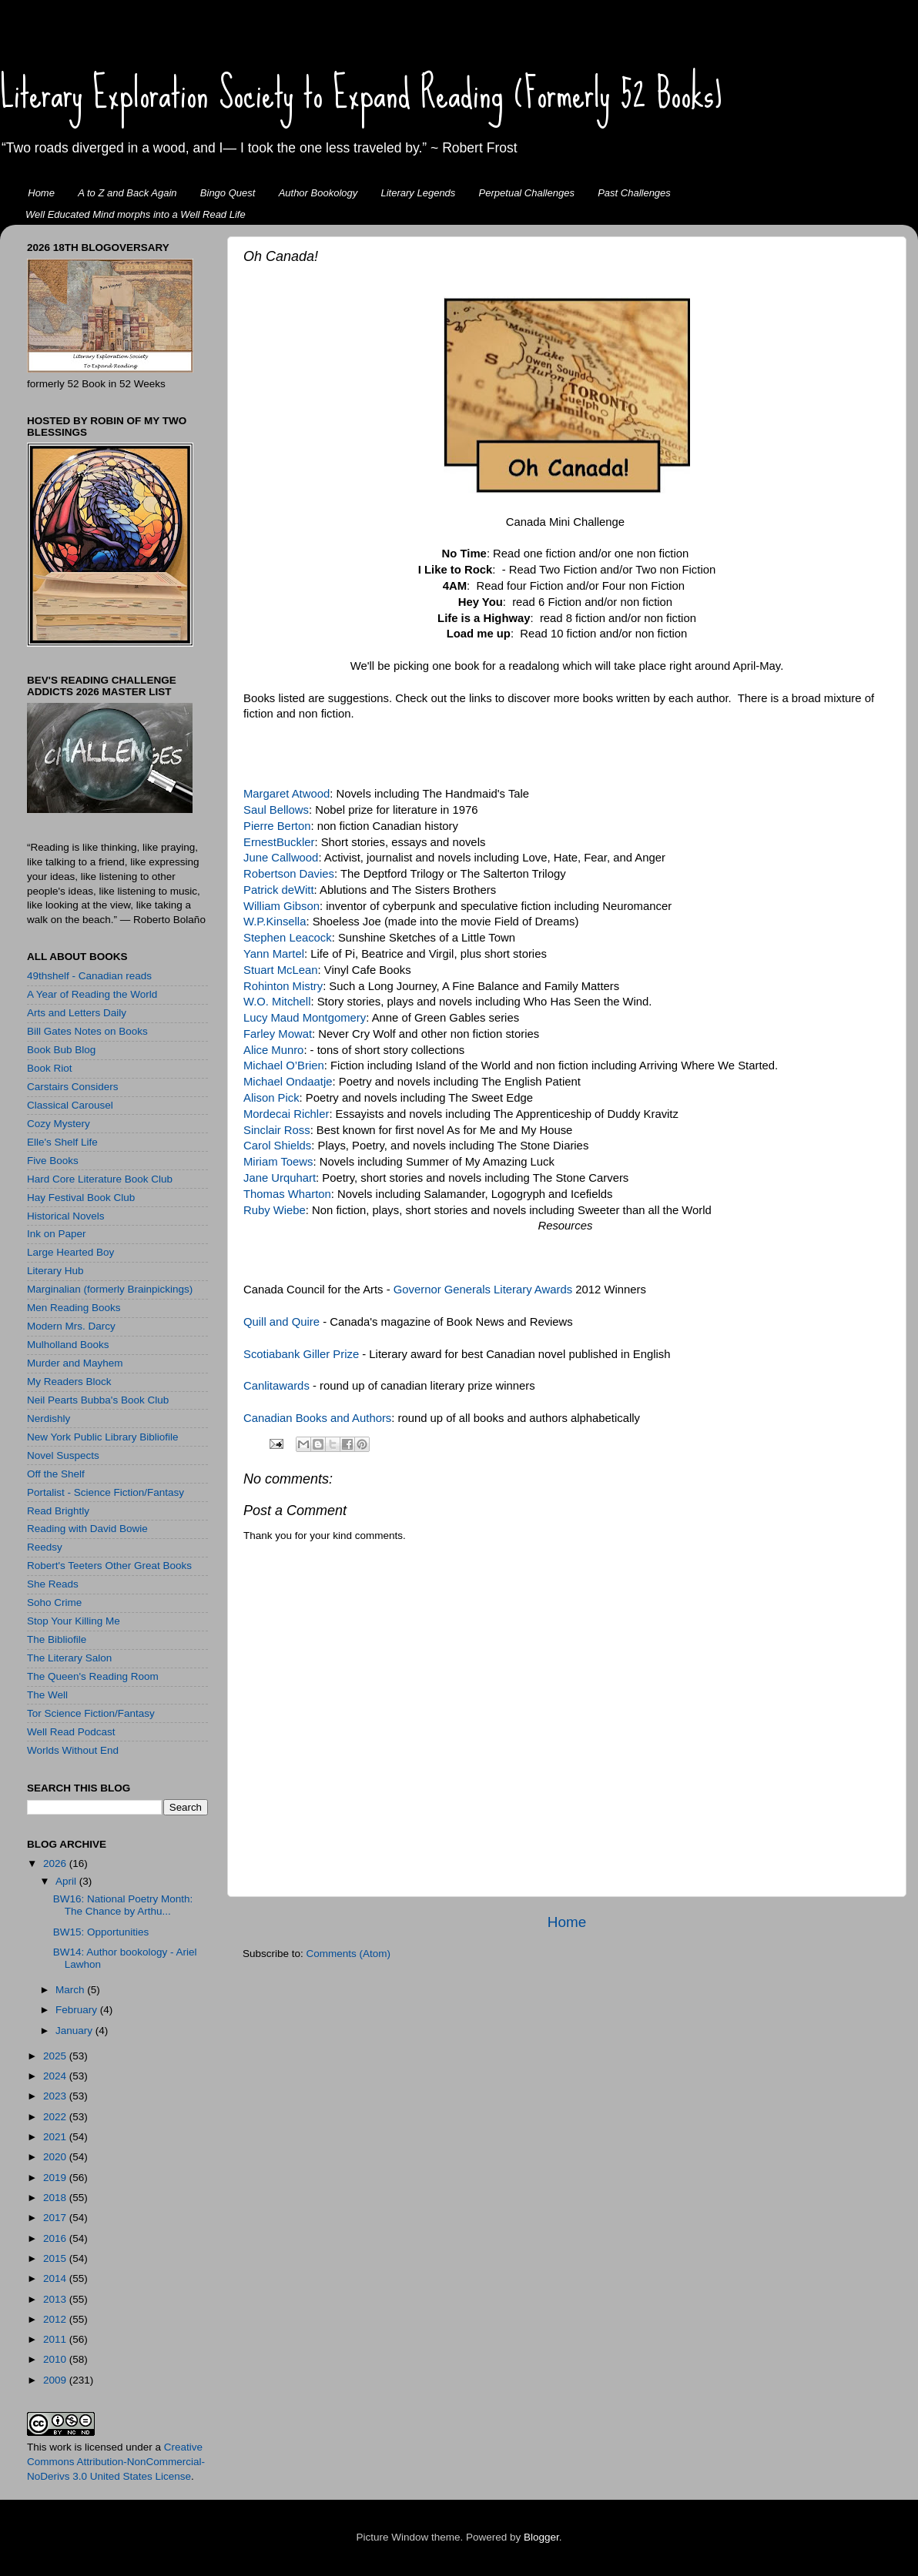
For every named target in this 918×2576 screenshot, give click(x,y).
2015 (56, 2258)
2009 (56, 2380)
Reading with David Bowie (87, 1528)
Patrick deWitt (278, 890)
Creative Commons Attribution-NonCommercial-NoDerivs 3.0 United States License (116, 2461)
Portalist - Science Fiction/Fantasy (105, 1492)
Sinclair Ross (276, 1130)
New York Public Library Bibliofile (103, 1437)
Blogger (541, 2537)
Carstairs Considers (73, 1086)
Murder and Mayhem (75, 1363)
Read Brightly (58, 1511)
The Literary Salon (69, 1658)
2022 (56, 2117)
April (67, 1881)
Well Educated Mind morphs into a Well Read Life (135, 214)
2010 (56, 2359)
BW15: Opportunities (101, 1932)
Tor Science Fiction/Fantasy (91, 1713)
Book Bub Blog (61, 1049)
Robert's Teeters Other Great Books (109, 1565)
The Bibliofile (56, 1639)
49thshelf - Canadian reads (89, 976)
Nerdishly (48, 1418)
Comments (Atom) (349, 1953)
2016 (56, 2238)
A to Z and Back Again (127, 193)
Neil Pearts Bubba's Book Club (98, 1400)
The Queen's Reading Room (93, 1676)
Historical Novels (66, 1216)
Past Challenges (634, 193)
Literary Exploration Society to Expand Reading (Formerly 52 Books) (361, 93)
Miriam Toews (278, 1162)
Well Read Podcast (71, 1732)
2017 (56, 2217)
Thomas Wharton (287, 1194)
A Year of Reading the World (92, 994)
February (77, 2010)
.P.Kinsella (279, 921)
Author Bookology (318, 193)
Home (41, 193)
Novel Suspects (63, 1455)
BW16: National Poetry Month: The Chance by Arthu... (123, 1905)
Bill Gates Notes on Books (87, 1031)
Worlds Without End (73, 1750)
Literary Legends (418, 193)
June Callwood (280, 857)
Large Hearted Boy (70, 1252)
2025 (56, 2056)
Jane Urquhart (279, 1178)
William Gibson (281, 906)
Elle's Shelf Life (62, 1142)
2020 (56, 2157)
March (71, 1990)
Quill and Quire (281, 1322)
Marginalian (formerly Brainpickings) (110, 1289)
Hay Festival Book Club (81, 1197)
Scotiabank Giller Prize (301, 1354)
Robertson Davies (288, 874)
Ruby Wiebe (274, 1210)
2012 (56, 2319)
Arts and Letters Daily (76, 1013)
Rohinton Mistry (283, 986)
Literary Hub (55, 1270)
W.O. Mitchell (276, 1001)
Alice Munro (273, 1050)
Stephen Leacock (287, 938)
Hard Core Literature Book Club (100, 1179)
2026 (56, 1863)
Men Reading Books (74, 1307)
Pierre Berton (276, 826)
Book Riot (49, 1068)
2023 (56, 2096)
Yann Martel (273, 954)
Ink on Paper (56, 1233)
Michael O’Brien (283, 1065)
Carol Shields (277, 1145)
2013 (56, 2299)
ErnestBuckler (278, 842)
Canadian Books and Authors (317, 1418)
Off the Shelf (56, 1474)
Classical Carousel (70, 1105)
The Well (47, 1695)
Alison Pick (271, 1098)
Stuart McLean (280, 970)
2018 (56, 2197)
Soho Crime (54, 1602)
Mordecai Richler (286, 1114)
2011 (56, 2339)
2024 (56, 2076)
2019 (56, 2177)
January (75, 2030)
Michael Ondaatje (288, 1082)
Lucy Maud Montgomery (304, 1018)
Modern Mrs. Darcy (71, 1326)
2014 (56, 2278)
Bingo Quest (228, 193)
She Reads (53, 1584)
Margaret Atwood (286, 794)
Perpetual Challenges (527, 193)
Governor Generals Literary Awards (483, 1289)
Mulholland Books (68, 1344)
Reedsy (44, 1547)
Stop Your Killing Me (73, 1621)
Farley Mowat (277, 1034)
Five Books (53, 1160)
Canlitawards (278, 1386)
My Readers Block (69, 1381)
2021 (56, 2137)
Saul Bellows (276, 810)
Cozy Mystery (58, 1123)
